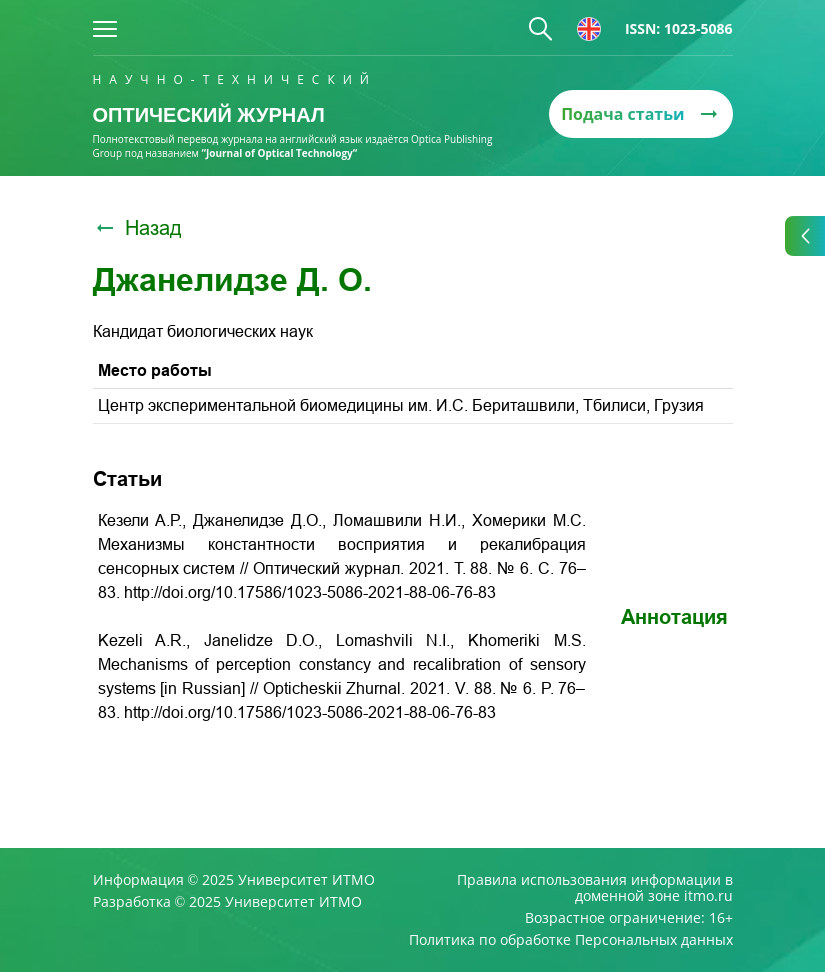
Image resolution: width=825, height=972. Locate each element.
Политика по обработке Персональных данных (571, 940)
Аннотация (674, 617)
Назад (137, 228)
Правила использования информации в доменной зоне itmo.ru (595, 888)
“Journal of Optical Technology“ (280, 153)
